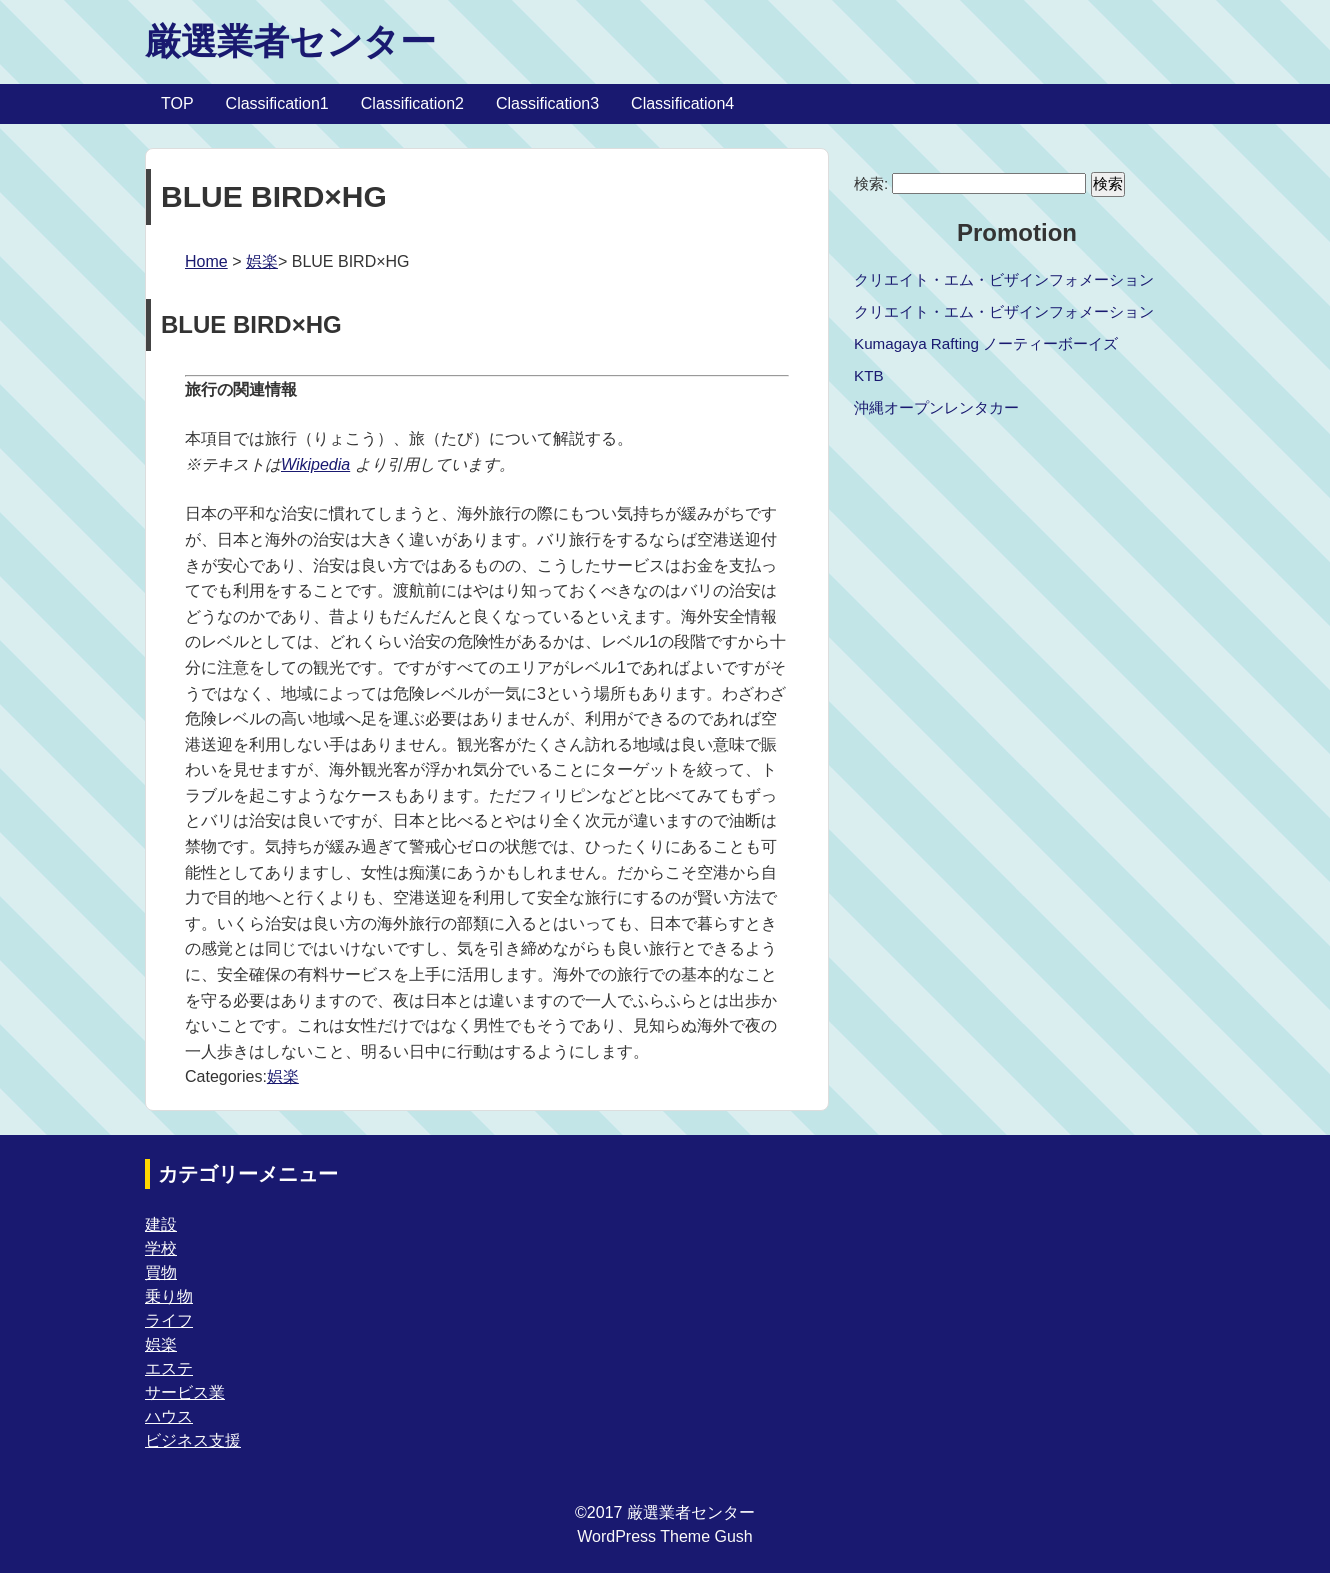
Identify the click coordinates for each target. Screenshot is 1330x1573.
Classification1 (277, 103)
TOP (177, 103)
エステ (169, 1368)
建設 (161, 1224)
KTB (869, 375)
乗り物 (169, 1296)
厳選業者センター (290, 41)
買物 (161, 1272)
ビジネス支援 (193, 1440)
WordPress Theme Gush (664, 1536)
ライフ (169, 1320)
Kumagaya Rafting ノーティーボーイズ (986, 343)
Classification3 (547, 103)
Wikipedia (315, 464)
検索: (871, 183)
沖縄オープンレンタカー (936, 407)
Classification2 (412, 103)
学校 (161, 1248)
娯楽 (262, 261)
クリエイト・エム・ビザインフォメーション (1004, 279)
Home (206, 261)
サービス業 (185, 1392)
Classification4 (682, 103)
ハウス (169, 1416)
